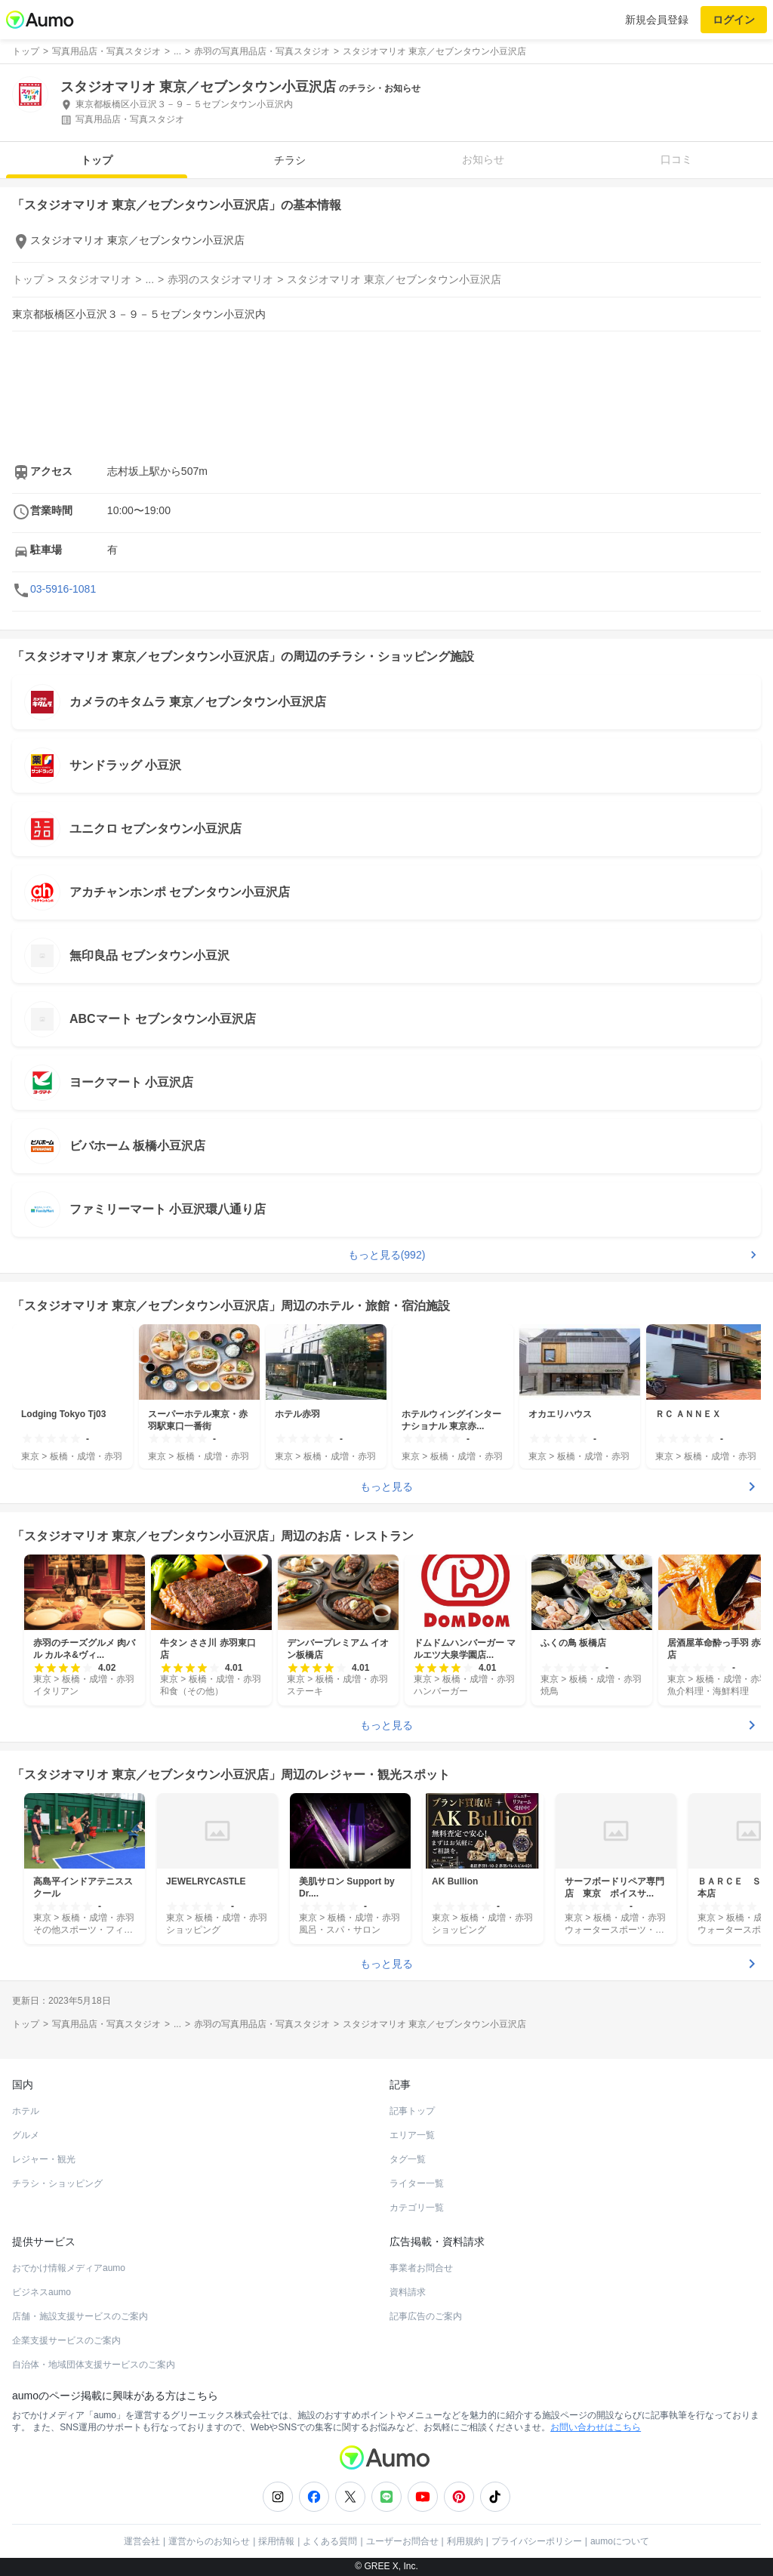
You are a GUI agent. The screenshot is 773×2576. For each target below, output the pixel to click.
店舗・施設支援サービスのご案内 (80, 2316)
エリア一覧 (412, 2135)
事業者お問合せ (421, 2267)
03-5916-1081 (63, 589)
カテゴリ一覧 (417, 2207)
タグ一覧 (408, 2159)
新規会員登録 (656, 20)
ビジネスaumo (41, 2292)
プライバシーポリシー (536, 2541)
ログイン (734, 20)
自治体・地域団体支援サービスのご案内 (93, 2364)
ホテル (25, 2110)
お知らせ (483, 159)
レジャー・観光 (43, 2159)
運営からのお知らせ (209, 2541)
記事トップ (412, 2110)
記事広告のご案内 (426, 2316)
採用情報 (276, 2541)
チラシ (290, 160)
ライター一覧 (417, 2183)
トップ (96, 160)
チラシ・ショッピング (57, 2183)
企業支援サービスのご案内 (66, 2340)
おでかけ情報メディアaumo (68, 2267)
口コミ (676, 159)
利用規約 (465, 2541)
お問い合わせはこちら (595, 2427)
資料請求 (408, 2292)
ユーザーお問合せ (402, 2541)
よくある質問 (330, 2541)
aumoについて (619, 2541)
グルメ (25, 2135)
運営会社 (142, 2541)
